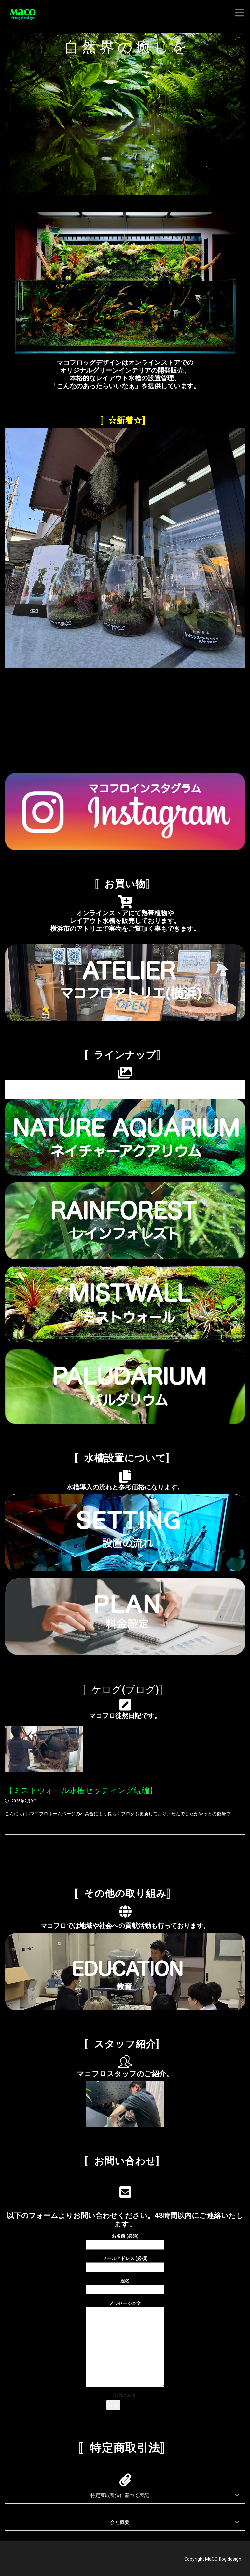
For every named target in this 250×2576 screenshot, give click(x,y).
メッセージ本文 (125, 2344)
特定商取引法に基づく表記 (119, 2495)
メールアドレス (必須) (125, 2263)
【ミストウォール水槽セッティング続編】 (81, 1790)
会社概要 (120, 2522)
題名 (125, 2285)
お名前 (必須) (125, 2240)
